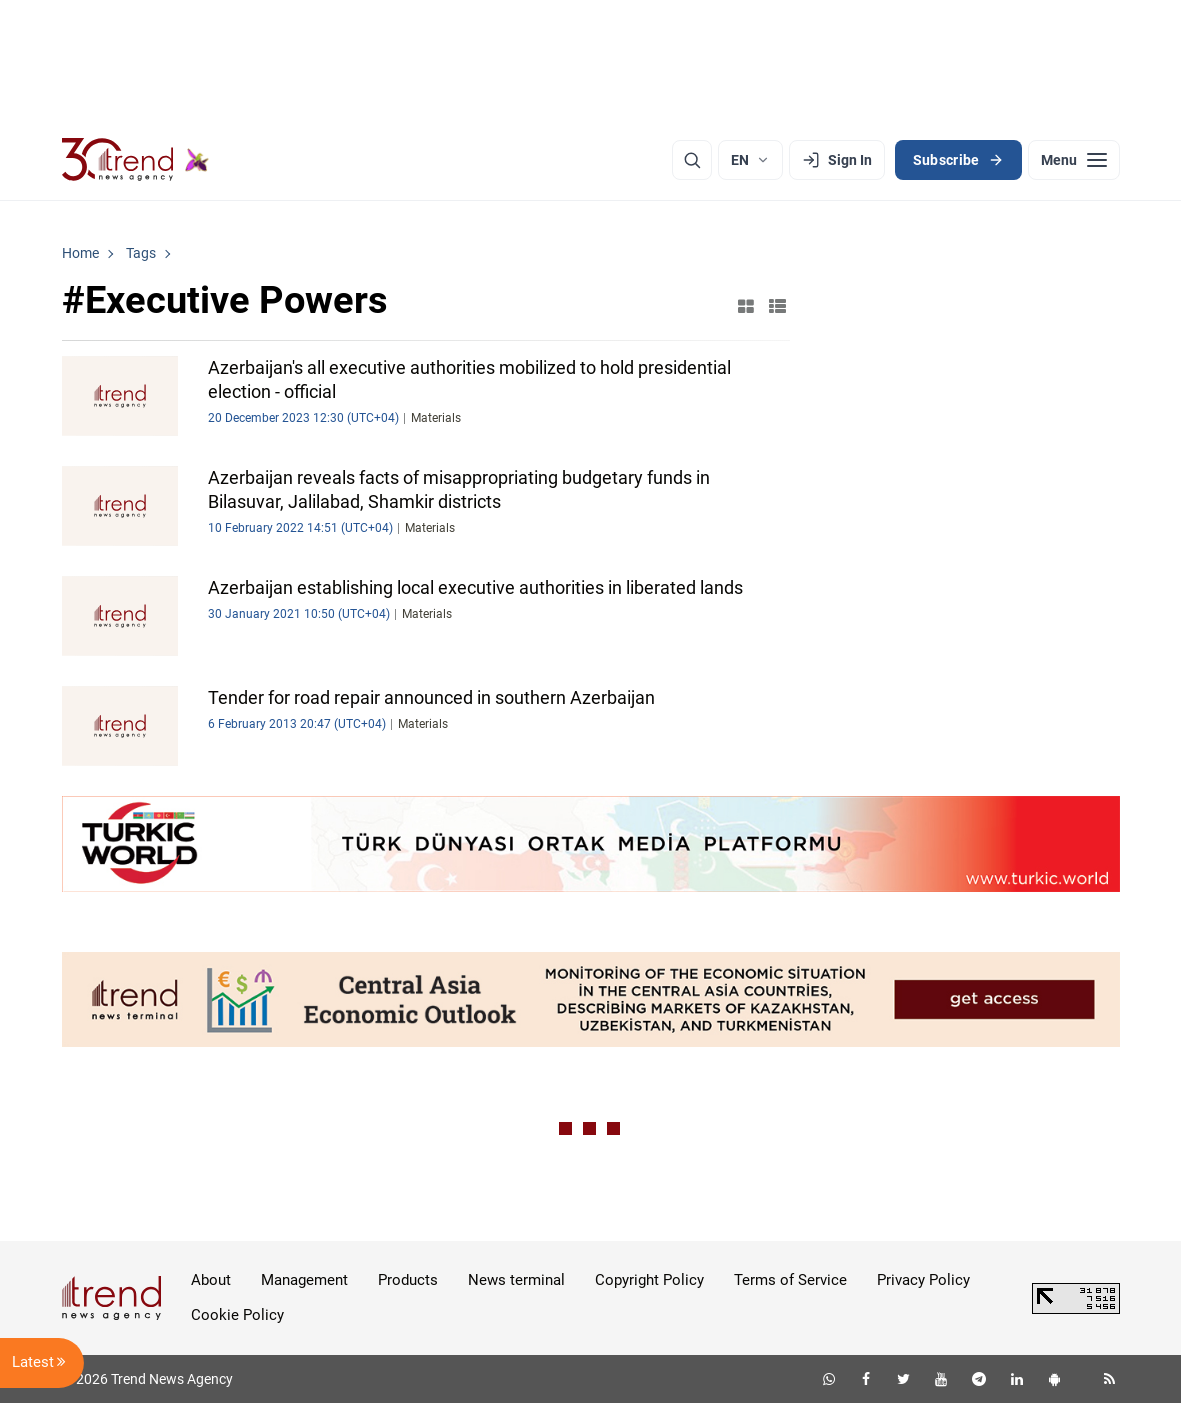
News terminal (516, 1280)
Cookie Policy (237, 1315)
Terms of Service (790, 1280)
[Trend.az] (136, 160)
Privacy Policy (923, 1280)
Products (408, 1280)
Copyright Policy (649, 1280)
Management (304, 1280)
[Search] (692, 160)
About (211, 1280)
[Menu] (1074, 160)
